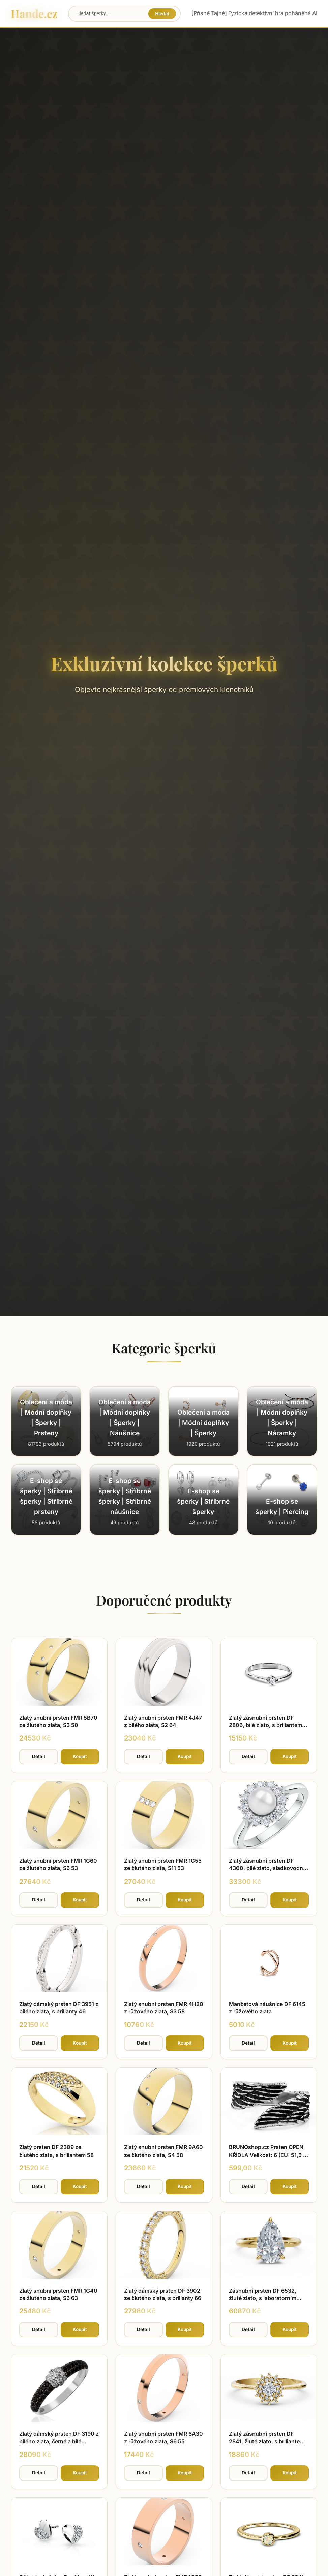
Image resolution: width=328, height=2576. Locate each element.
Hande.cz (34, 13)
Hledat (162, 13)
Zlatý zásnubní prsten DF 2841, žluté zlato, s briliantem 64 (266, 2441)
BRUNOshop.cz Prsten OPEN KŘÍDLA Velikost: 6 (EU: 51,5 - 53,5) (267, 2155)
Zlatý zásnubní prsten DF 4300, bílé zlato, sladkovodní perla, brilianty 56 (266, 1868)
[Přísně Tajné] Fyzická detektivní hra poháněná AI (254, 13)
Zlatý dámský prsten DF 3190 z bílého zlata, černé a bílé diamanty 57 (59, 2441)
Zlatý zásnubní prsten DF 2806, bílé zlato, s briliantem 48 (265, 1725)
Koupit (80, 1756)
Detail (38, 1756)
